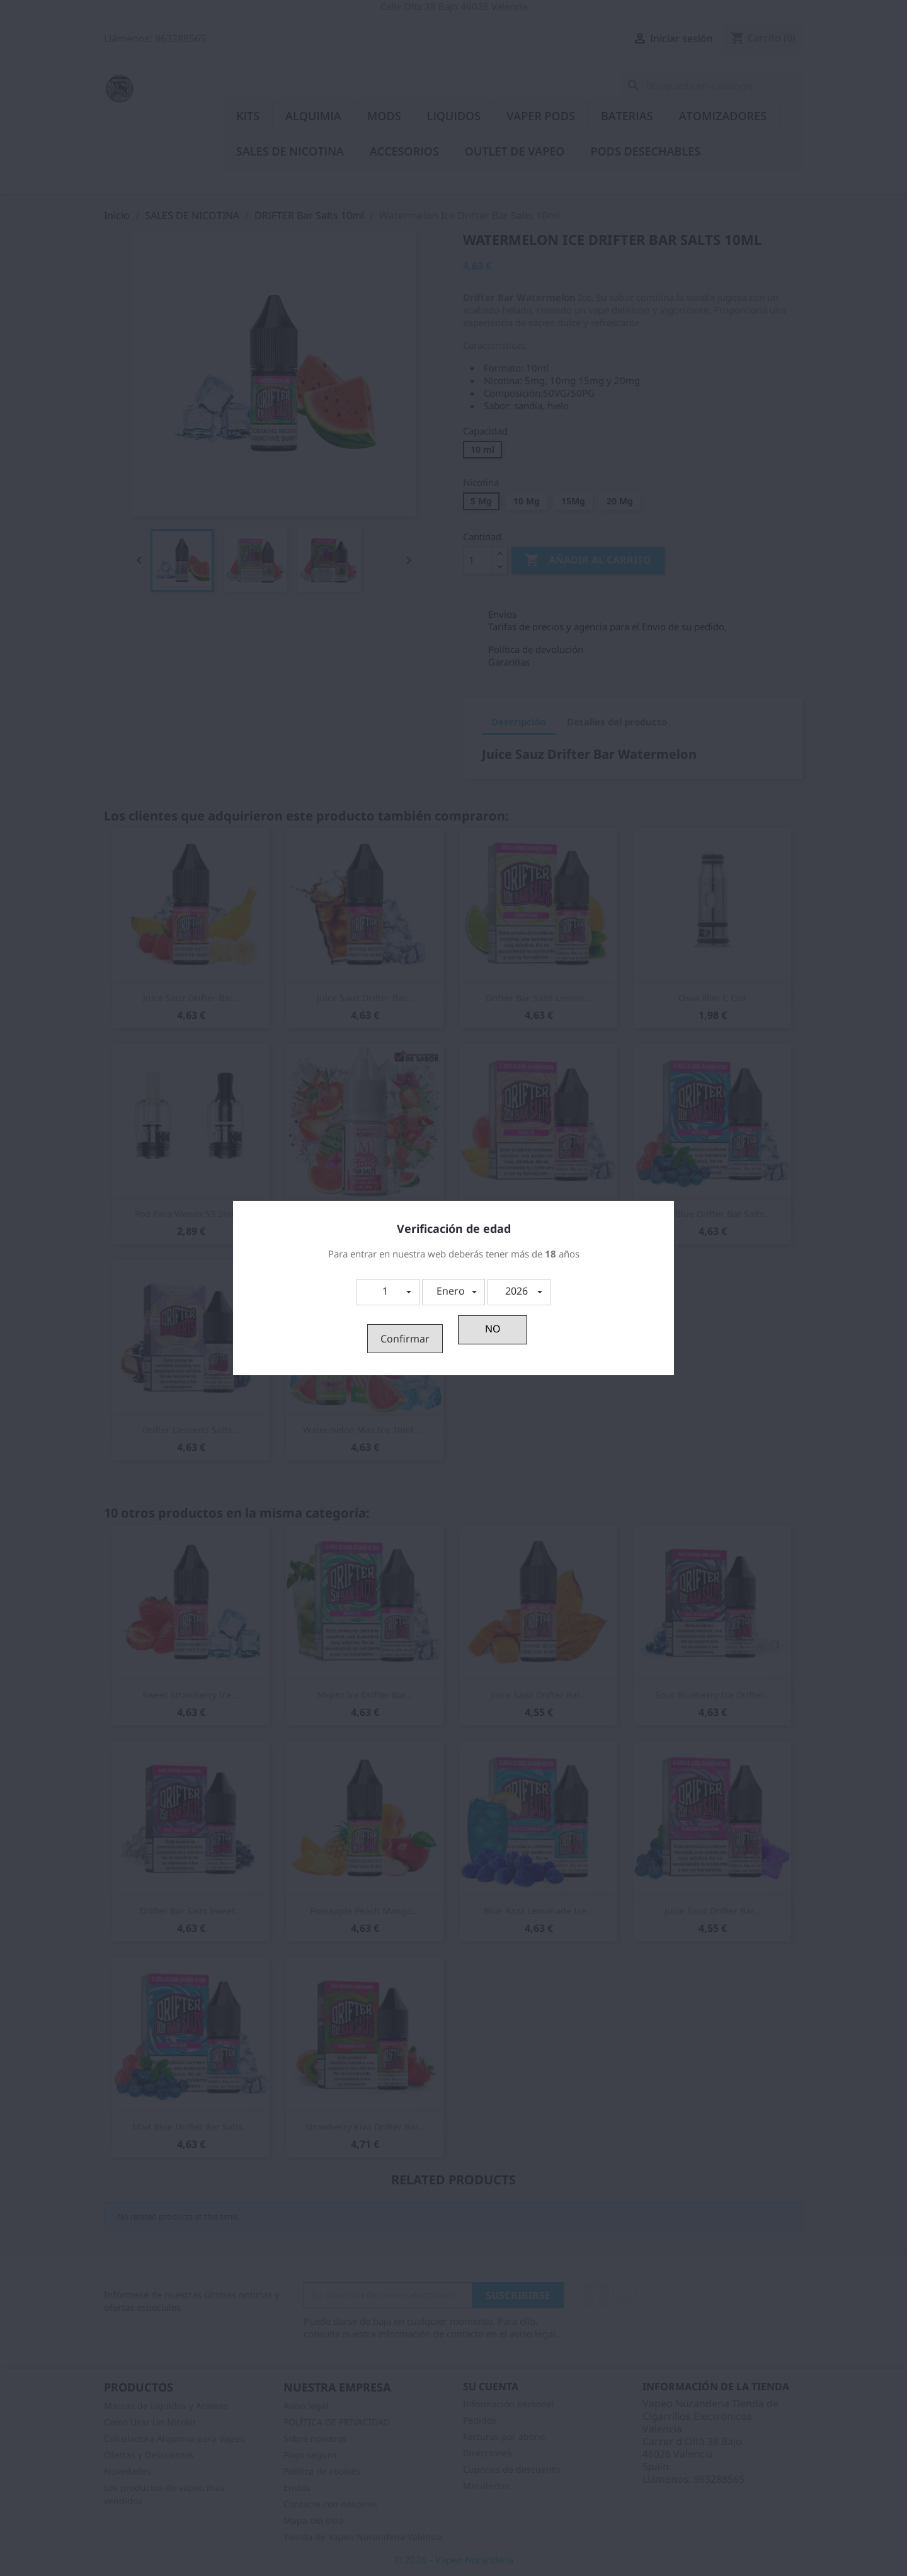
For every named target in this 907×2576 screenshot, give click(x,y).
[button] (388, 1292)
